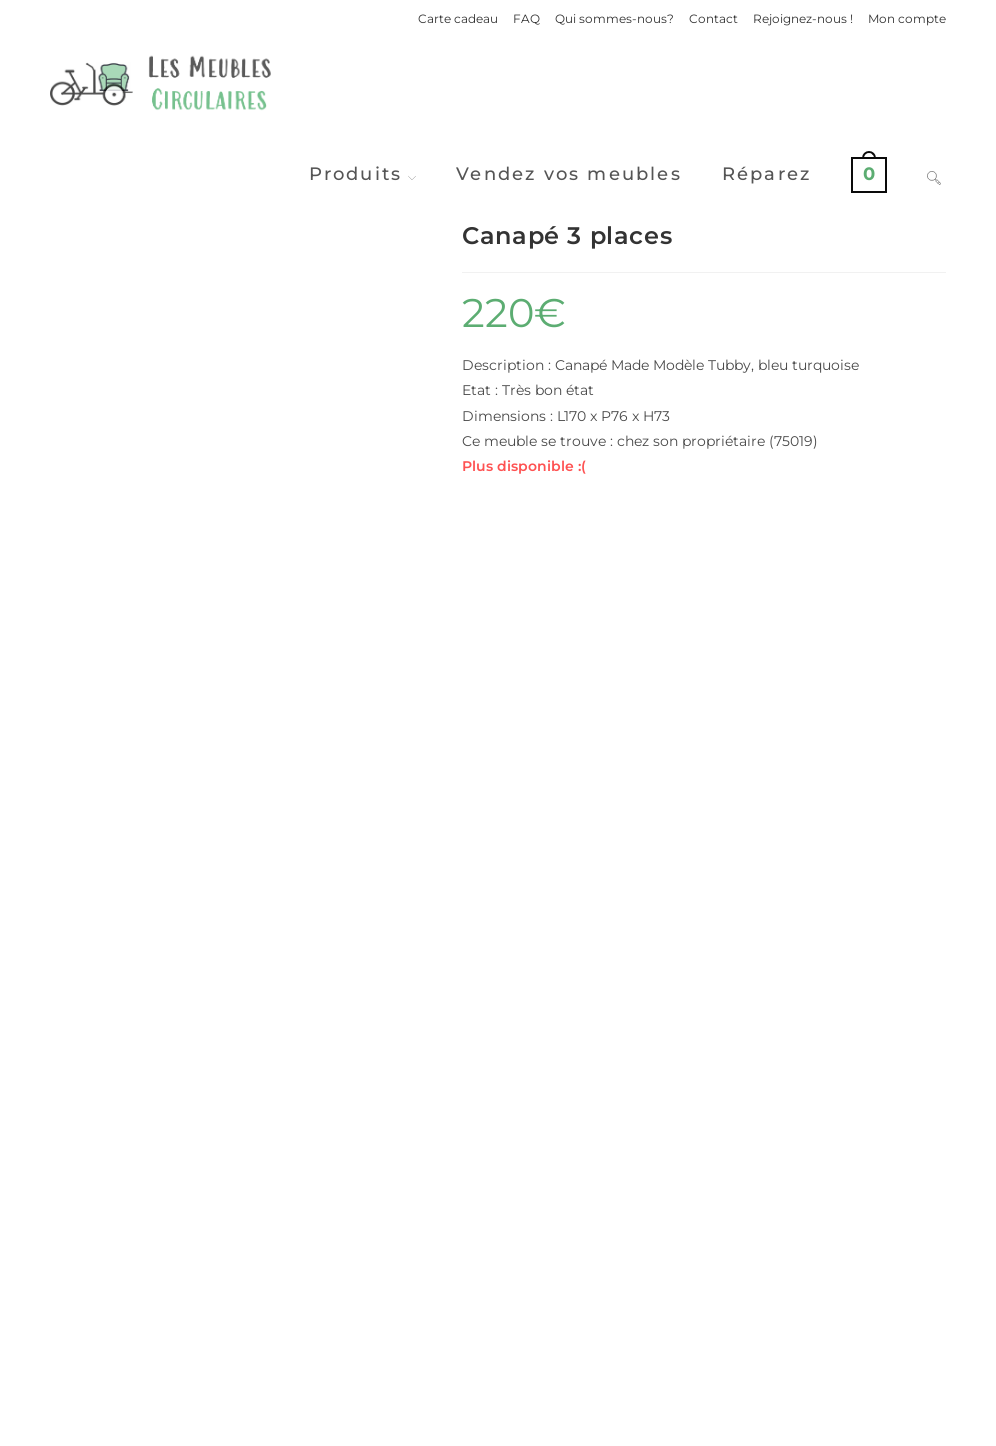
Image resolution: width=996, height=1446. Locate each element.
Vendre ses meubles (498, 1335)
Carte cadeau (458, 18)
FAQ (526, 18)
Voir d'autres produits (498, 1256)
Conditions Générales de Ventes (851, 1422)
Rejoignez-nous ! (803, 18)
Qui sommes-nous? (614, 18)
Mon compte (907, 18)
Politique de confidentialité (662, 1422)
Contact (713, 18)
